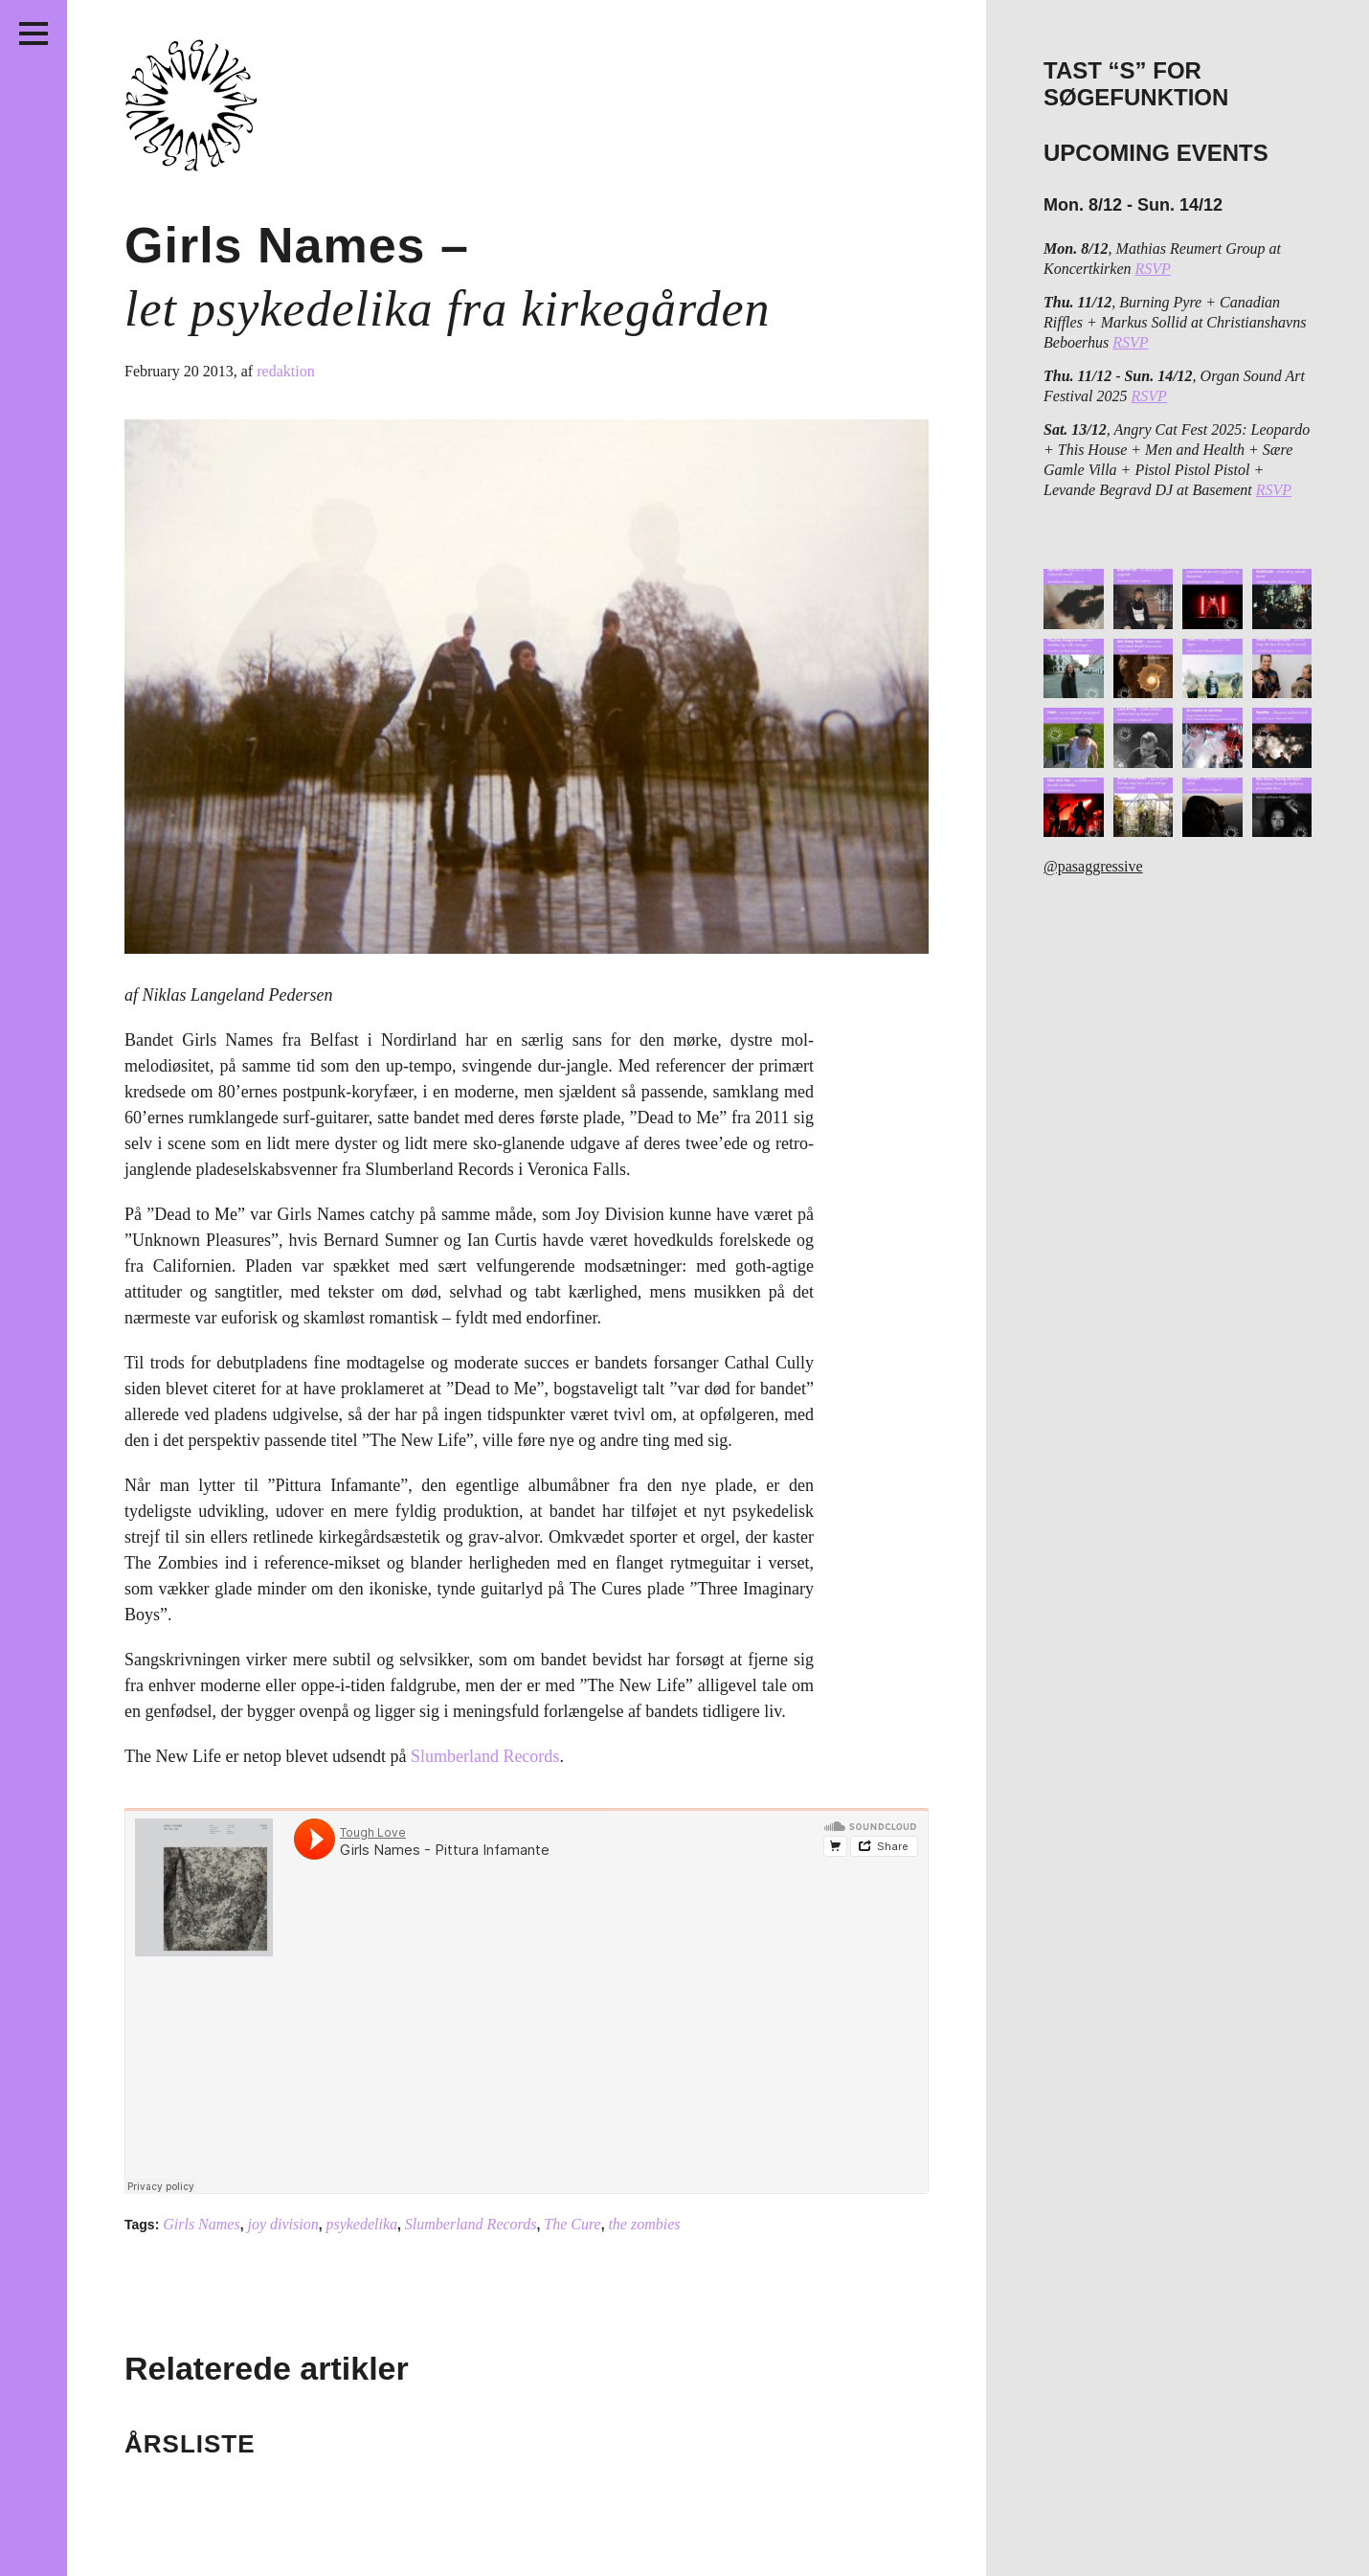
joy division (282, 2224)
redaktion (285, 371)
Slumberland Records (485, 1756)
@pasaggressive (1093, 866)
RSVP (1153, 268)
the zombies (644, 2224)
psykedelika (361, 2224)
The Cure (572, 2224)
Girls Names (201, 2224)
